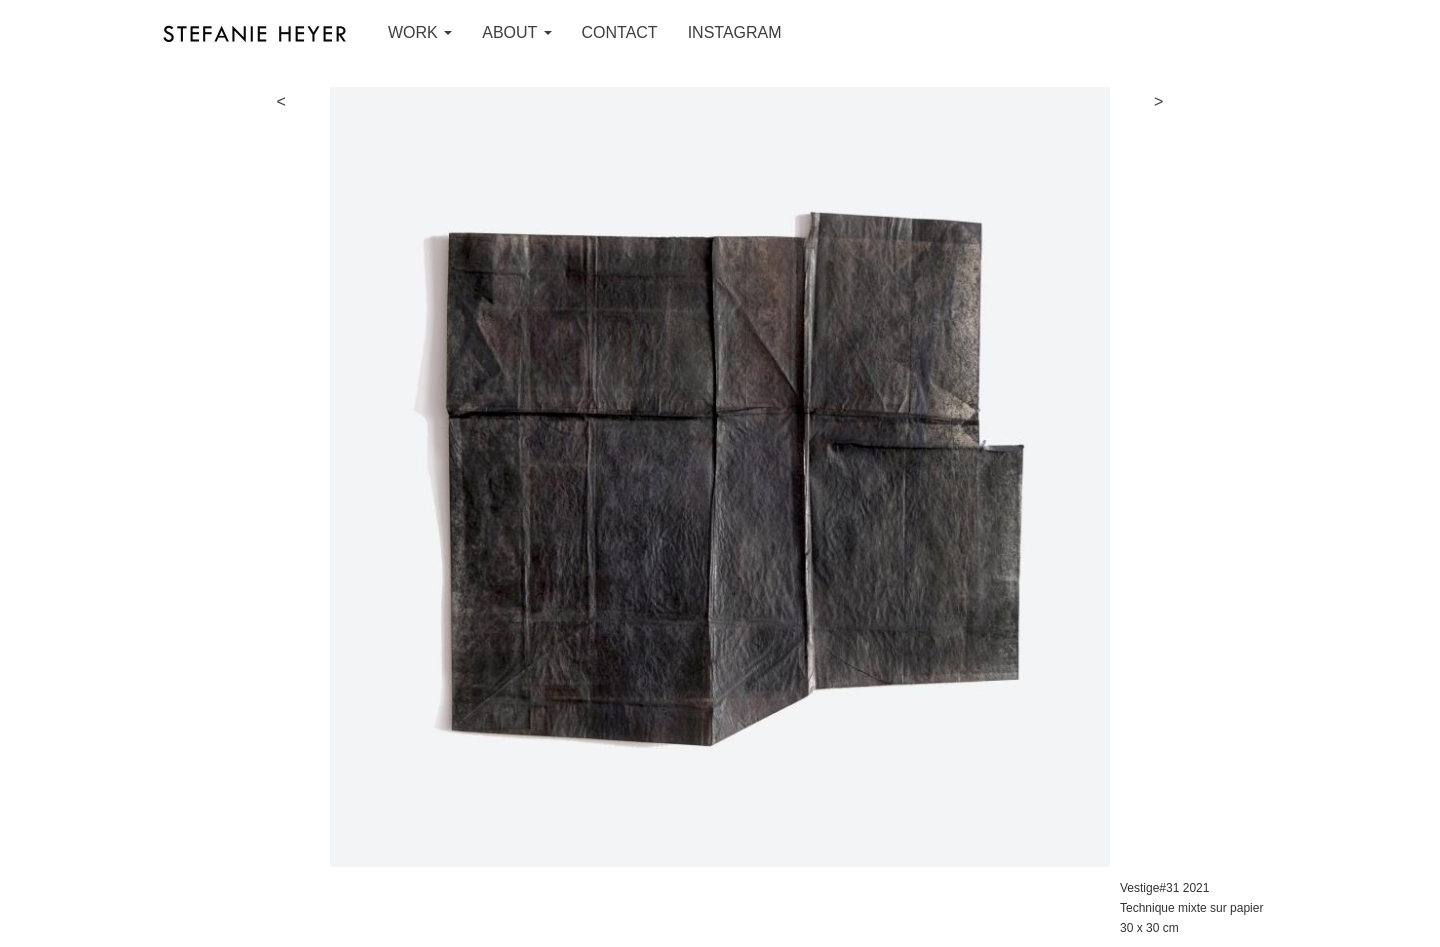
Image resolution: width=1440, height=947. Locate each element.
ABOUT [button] (516, 32)
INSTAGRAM (735, 32)
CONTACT (620, 32)
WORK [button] (420, 32)
